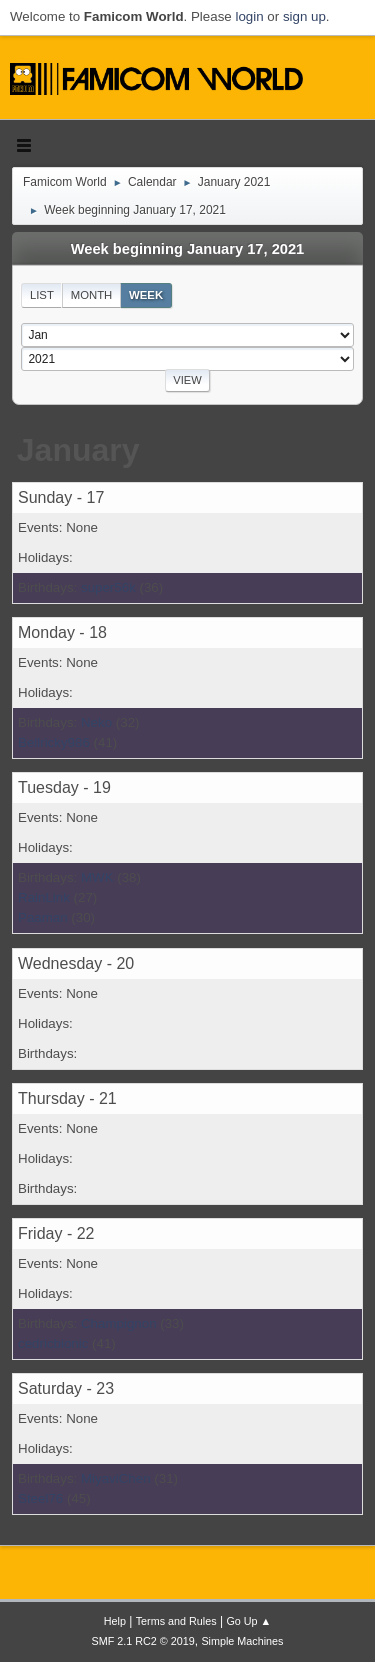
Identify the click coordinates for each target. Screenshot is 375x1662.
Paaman (43, 917)
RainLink (44, 897)
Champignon (119, 1323)
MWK (97, 877)
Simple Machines (242, 1641)
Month (92, 295)
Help (115, 1621)
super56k (108, 587)
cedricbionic (53, 1343)
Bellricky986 (54, 742)
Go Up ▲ (248, 1621)
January (78, 450)
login (249, 16)
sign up (304, 16)
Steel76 (40, 1498)
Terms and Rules (176, 1621)
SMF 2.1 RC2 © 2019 (143, 1641)
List (42, 295)
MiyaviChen (116, 1478)
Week (146, 295)
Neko (96, 722)
